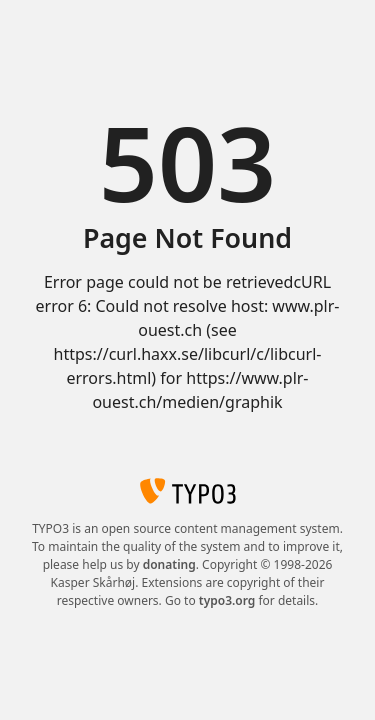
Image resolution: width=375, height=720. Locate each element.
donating (169, 564)
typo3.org (227, 600)
